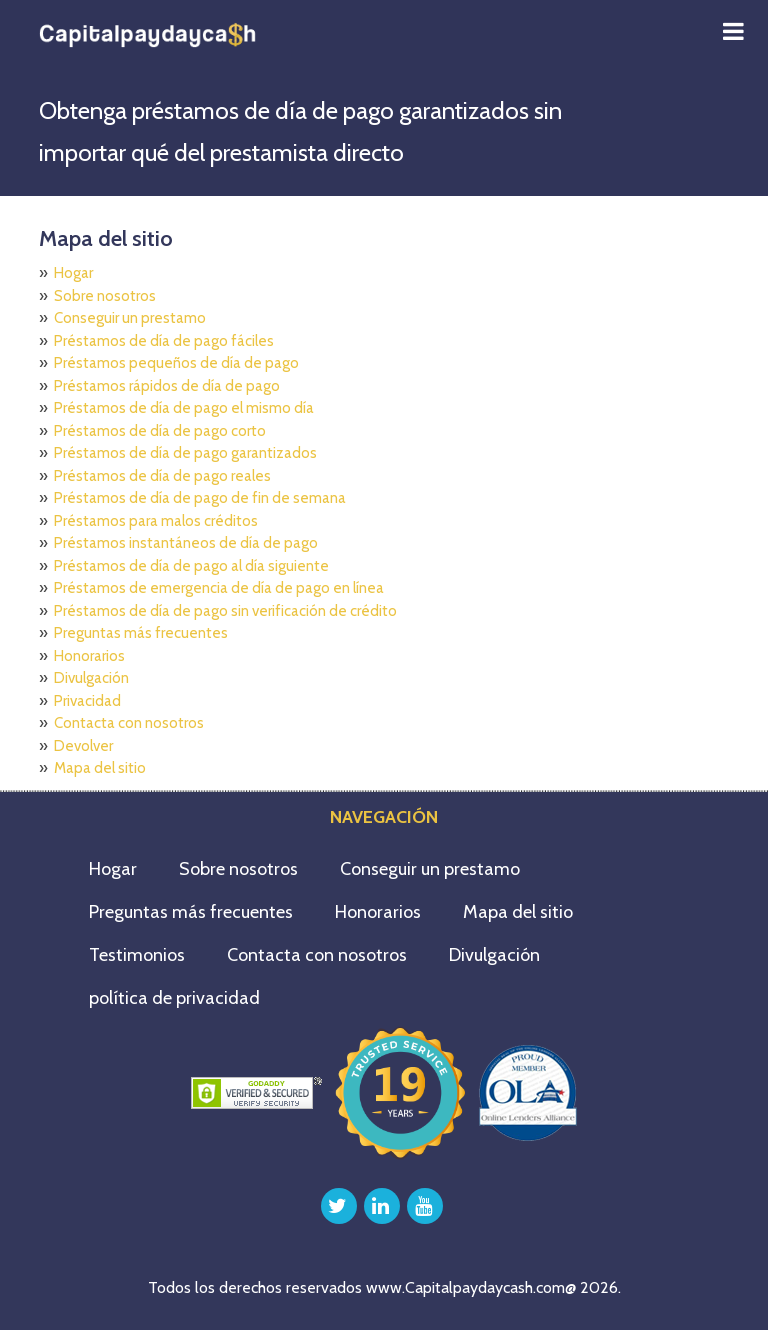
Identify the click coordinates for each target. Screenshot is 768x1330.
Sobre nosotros (105, 296)
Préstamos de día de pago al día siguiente (191, 566)
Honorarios (89, 656)
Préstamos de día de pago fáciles (164, 341)
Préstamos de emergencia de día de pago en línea (219, 588)
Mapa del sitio (100, 768)
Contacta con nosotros (129, 723)
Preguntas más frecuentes (141, 633)
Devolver (83, 746)
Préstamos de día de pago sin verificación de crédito (225, 611)
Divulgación (91, 678)
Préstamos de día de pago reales (162, 476)
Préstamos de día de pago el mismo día (184, 408)
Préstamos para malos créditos (156, 521)
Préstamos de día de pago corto (160, 431)
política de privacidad (174, 998)
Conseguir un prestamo (130, 318)
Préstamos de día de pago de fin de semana (200, 498)
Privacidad (87, 701)
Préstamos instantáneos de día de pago (186, 543)
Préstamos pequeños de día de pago (176, 363)
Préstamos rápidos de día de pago (167, 386)
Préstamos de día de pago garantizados (185, 453)
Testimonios (137, 955)
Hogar (73, 273)
